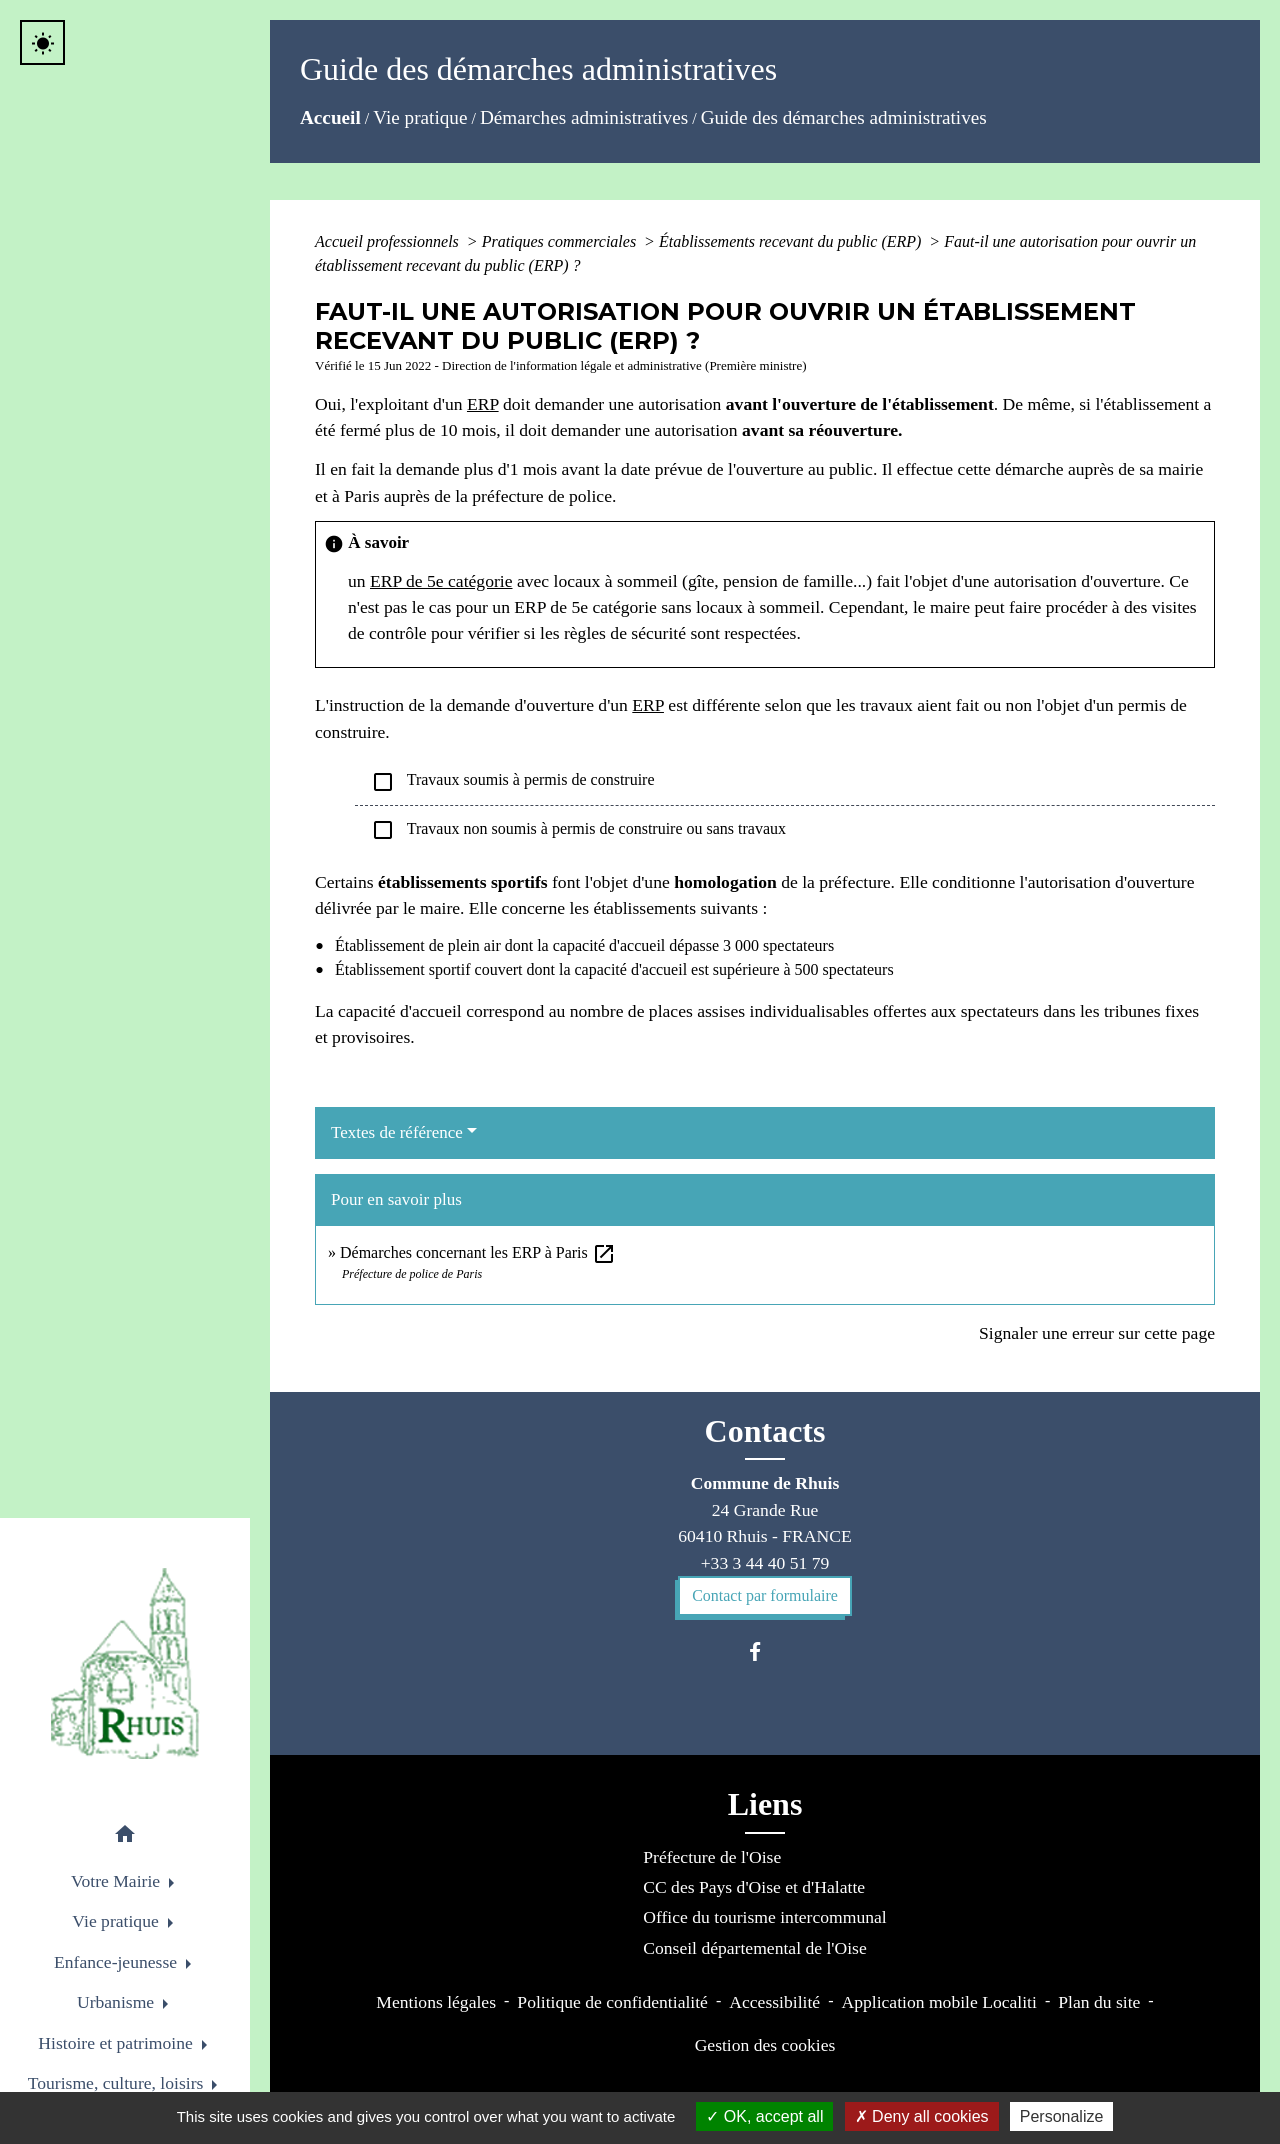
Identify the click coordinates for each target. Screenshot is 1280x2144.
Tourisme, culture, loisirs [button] (118, 2083)
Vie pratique (420, 117)
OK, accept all (764, 2116)
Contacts (765, 1431)
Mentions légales (436, 2002)
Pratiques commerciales (561, 241)
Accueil (330, 117)
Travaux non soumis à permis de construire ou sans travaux (578, 830)
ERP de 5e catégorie (441, 581)
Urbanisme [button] (118, 2002)
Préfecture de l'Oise (712, 1857)
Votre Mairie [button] (117, 1881)
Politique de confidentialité (612, 2002)
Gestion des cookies (765, 2045)
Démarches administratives (584, 117)
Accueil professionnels (389, 241)
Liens (765, 1804)
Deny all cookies (922, 2116)
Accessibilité (774, 2002)
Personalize (1062, 2116)
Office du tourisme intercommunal (764, 1917)
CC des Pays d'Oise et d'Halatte (754, 1887)
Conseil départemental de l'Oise (755, 1948)
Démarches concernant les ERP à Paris (478, 1252)
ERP (483, 404)
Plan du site (1099, 2002)
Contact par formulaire (765, 1595)
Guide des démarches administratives (844, 117)
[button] (125, 1837)
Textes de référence (397, 1132)
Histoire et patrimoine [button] (117, 2043)
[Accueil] (125, 1663)
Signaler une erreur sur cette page (1097, 1333)
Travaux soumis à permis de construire (513, 782)
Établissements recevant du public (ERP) (792, 241)
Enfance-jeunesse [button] (118, 1962)
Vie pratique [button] (117, 1921)
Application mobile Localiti (938, 2002)
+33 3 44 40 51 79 (765, 1563)
